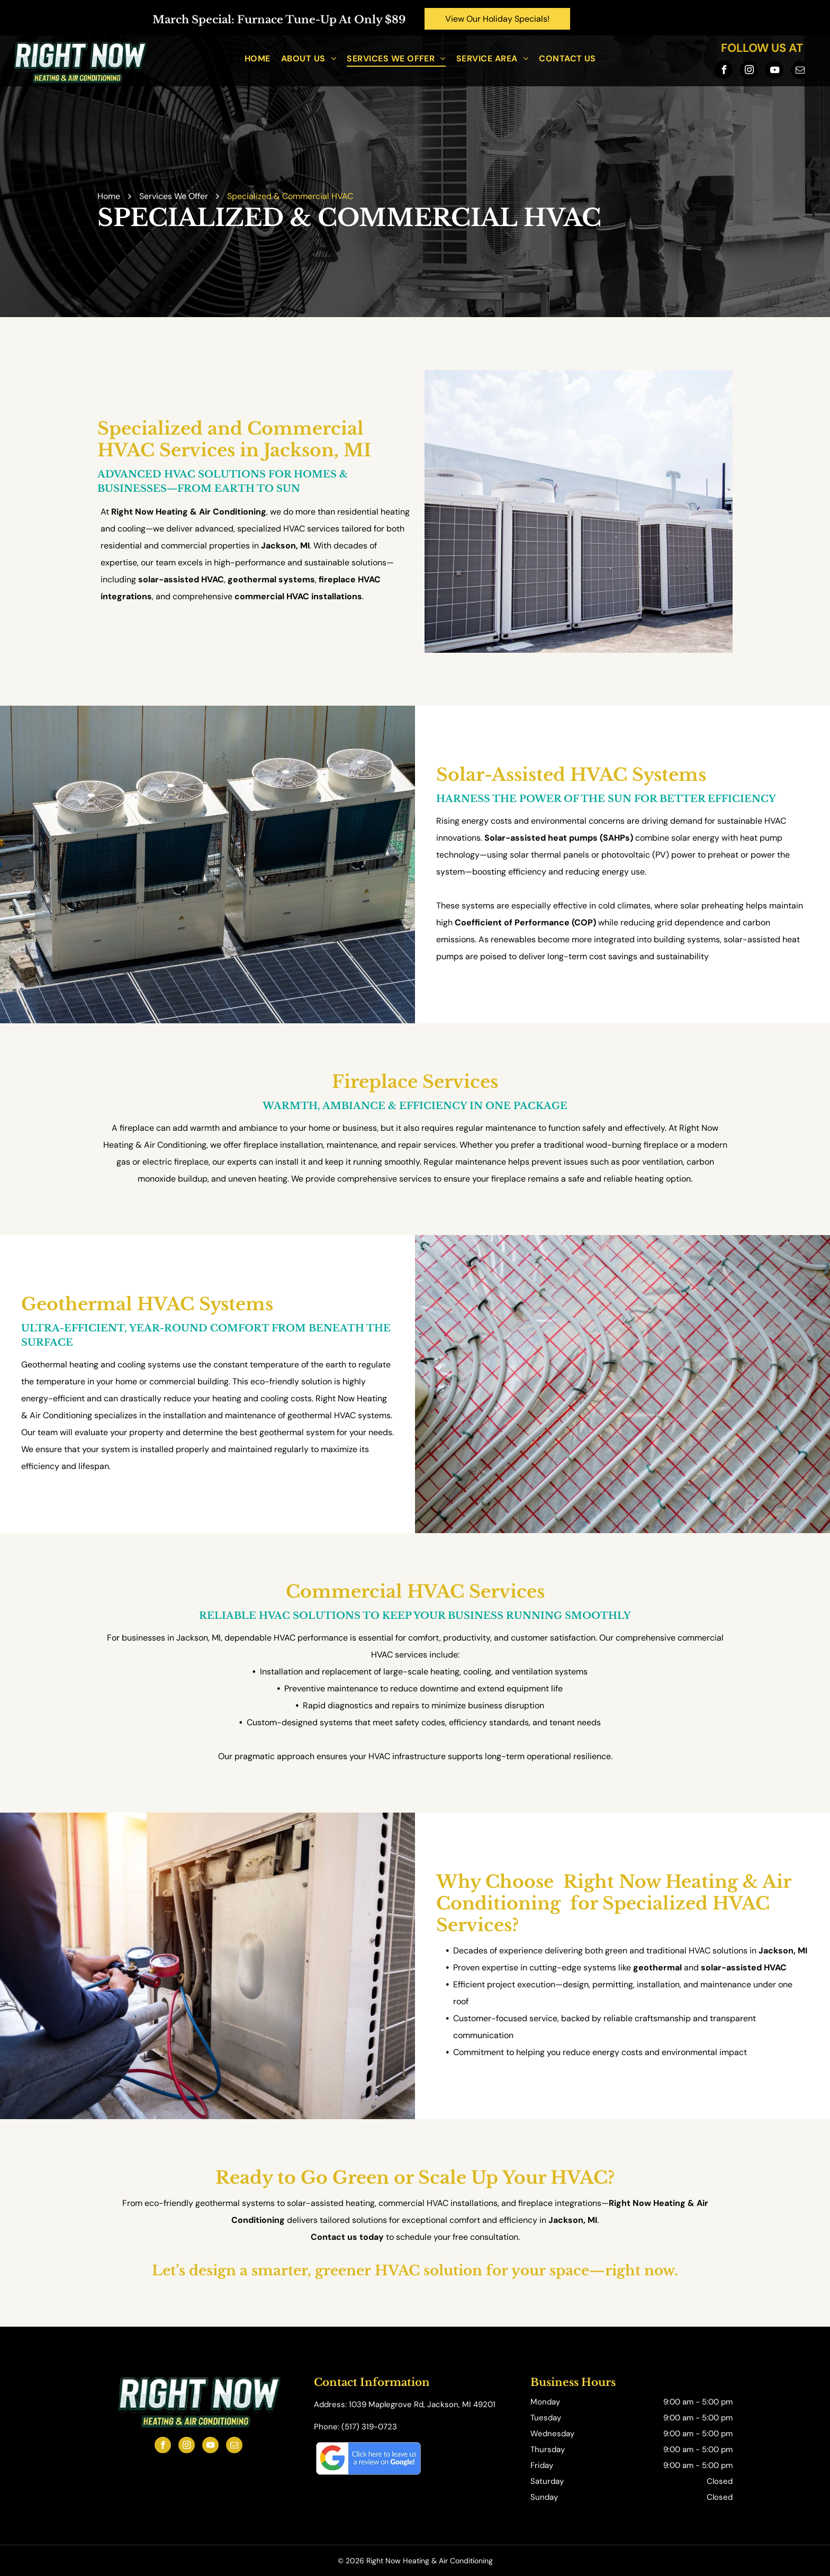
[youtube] (774, 71)
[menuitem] (257, 58)
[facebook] (724, 71)
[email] (800, 71)
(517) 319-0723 (369, 2426)
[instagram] (749, 71)
